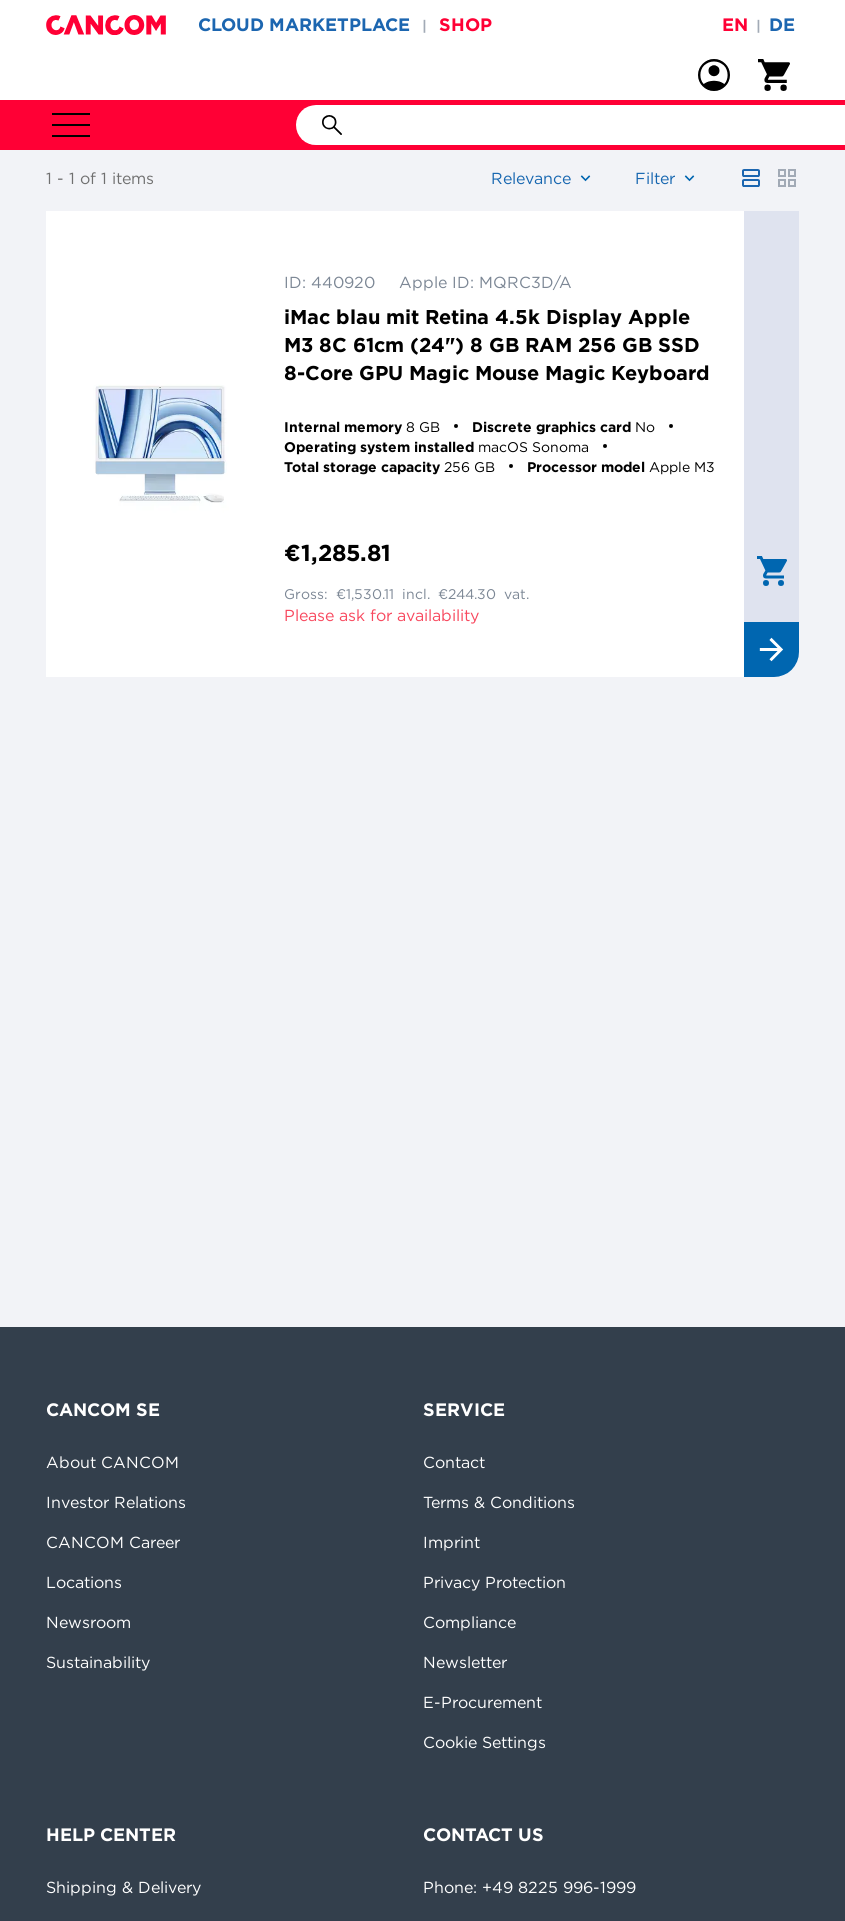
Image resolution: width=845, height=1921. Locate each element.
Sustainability (98, 1662)
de (782, 24)
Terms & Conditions (499, 1502)
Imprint (451, 1542)
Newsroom (88, 1622)
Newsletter (465, 1662)
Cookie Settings (484, 1742)
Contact (454, 1462)
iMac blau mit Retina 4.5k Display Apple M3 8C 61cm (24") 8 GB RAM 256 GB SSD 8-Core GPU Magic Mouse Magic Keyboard (497, 344)
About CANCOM (112, 1462)
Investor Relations (116, 1502)
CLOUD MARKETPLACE (304, 24)
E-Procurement (482, 1702)
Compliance (469, 1622)
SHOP (465, 24)
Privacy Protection (494, 1582)
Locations (84, 1582)
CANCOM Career (113, 1542)
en (735, 24)
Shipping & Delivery (123, 1887)
